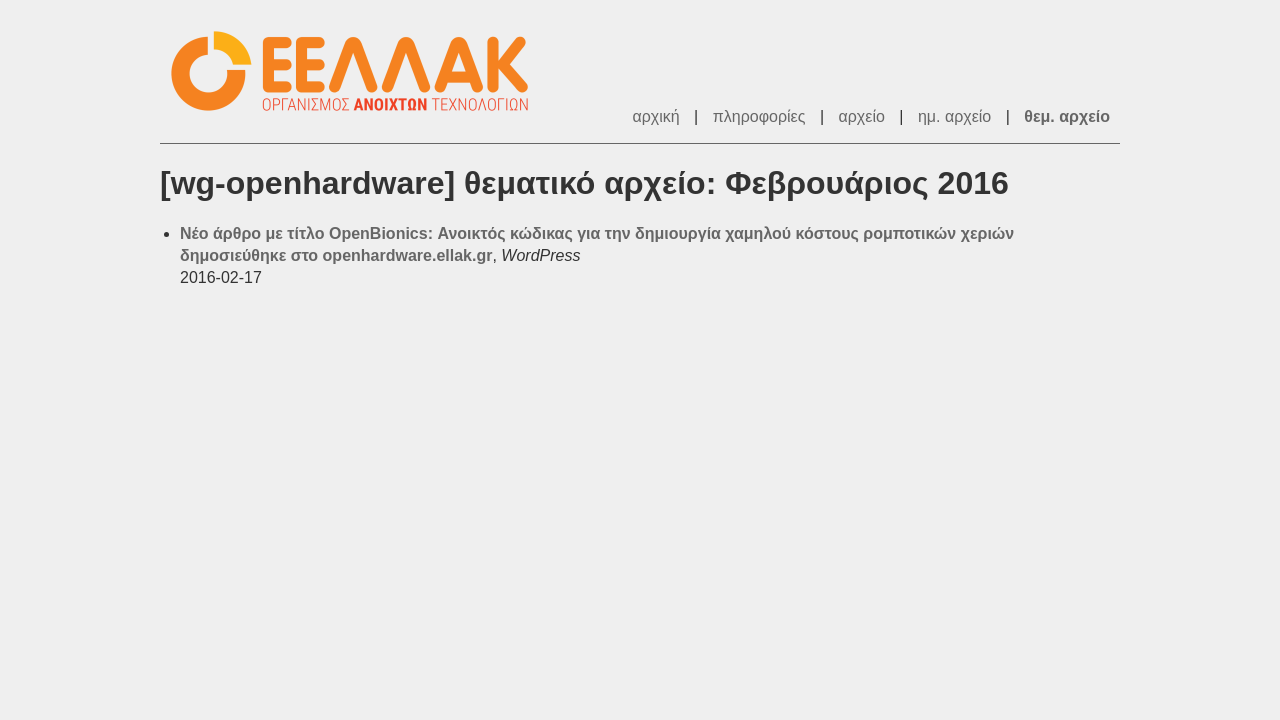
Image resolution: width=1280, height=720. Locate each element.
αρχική (655, 116)
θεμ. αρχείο (1067, 116)
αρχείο (862, 116)
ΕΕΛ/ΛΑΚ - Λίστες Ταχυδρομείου (360, 71)
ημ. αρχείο (954, 116)
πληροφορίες (759, 116)
